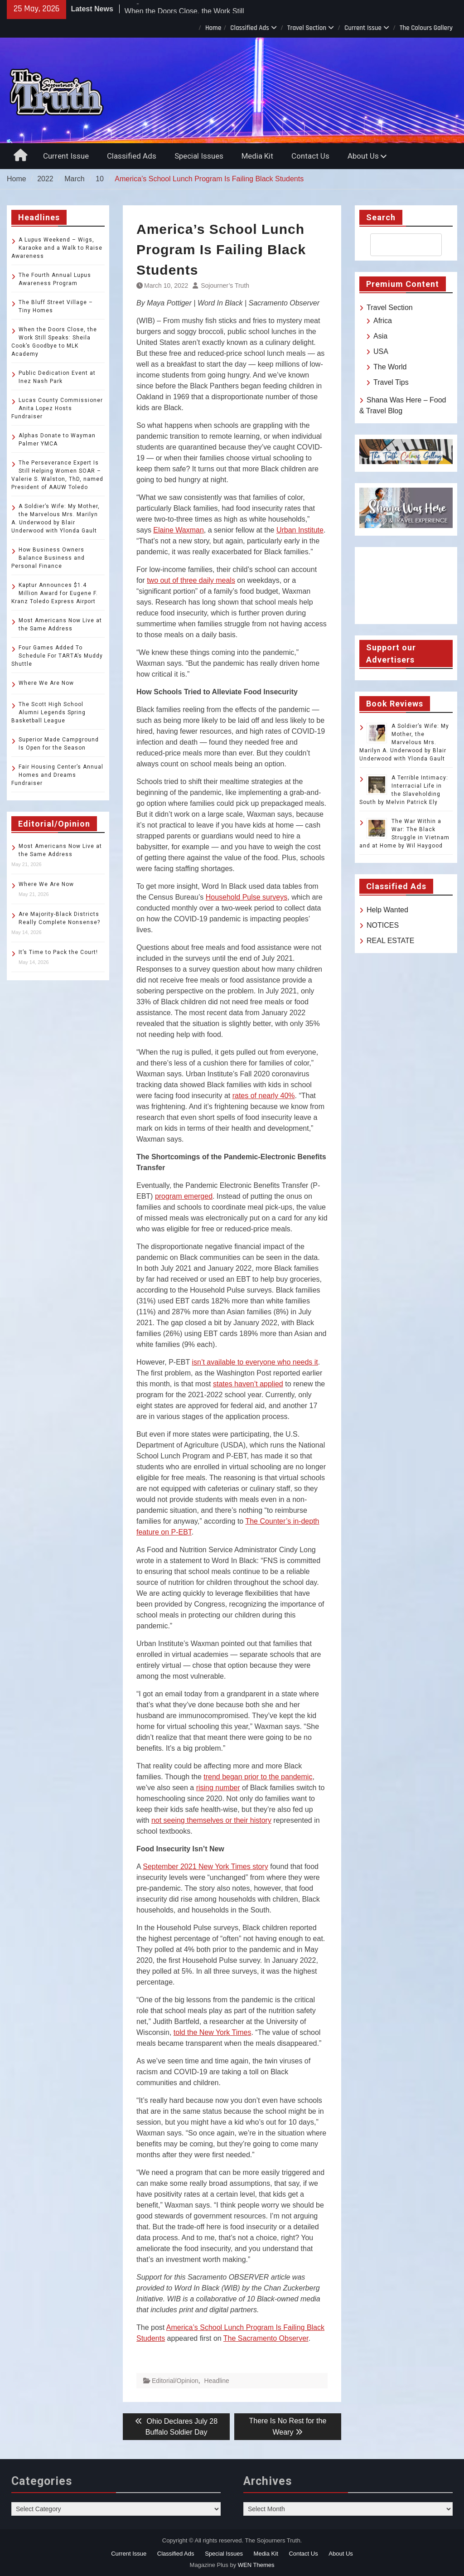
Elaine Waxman (178, 530)
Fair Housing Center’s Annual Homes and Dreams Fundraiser (57, 775)
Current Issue (363, 28)
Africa (382, 320)
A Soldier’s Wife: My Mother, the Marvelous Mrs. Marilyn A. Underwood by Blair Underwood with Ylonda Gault (404, 742)
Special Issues (198, 155)
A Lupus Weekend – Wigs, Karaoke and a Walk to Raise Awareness (56, 248)
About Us (363, 155)
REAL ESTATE (391, 940)
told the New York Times (212, 2032)
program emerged (184, 1196)
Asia (380, 336)
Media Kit (257, 155)
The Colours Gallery (426, 28)
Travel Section (306, 28)
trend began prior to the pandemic (257, 1777)
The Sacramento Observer (266, 2338)
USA (380, 351)
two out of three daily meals (191, 580)
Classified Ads (249, 28)
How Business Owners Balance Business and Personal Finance (48, 558)
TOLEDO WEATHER (406, 586)
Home (213, 28)
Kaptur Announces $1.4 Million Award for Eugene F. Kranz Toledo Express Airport (54, 593)
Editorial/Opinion (175, 2380)
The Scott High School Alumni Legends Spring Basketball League (48, 712)
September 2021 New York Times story (205, 1866)
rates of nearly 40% (263, 1095)
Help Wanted (387, 910)
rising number (218, 1788)
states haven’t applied (248, 1384)
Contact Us (310, 155)
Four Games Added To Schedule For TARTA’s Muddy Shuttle (57, 655)
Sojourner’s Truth (225, 285)
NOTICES (383, 925)
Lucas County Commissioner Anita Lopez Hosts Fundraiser (57, 408)
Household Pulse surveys (247, 897)
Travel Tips (391, 382)
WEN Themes (256, 2564)
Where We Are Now (46, 683)
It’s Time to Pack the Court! (58, 952)
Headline (216, 2380)
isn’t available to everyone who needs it (255, 1362)
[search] (397, 244)
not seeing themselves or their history (211, 1820)
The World (390, 367)
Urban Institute (300, 530)
